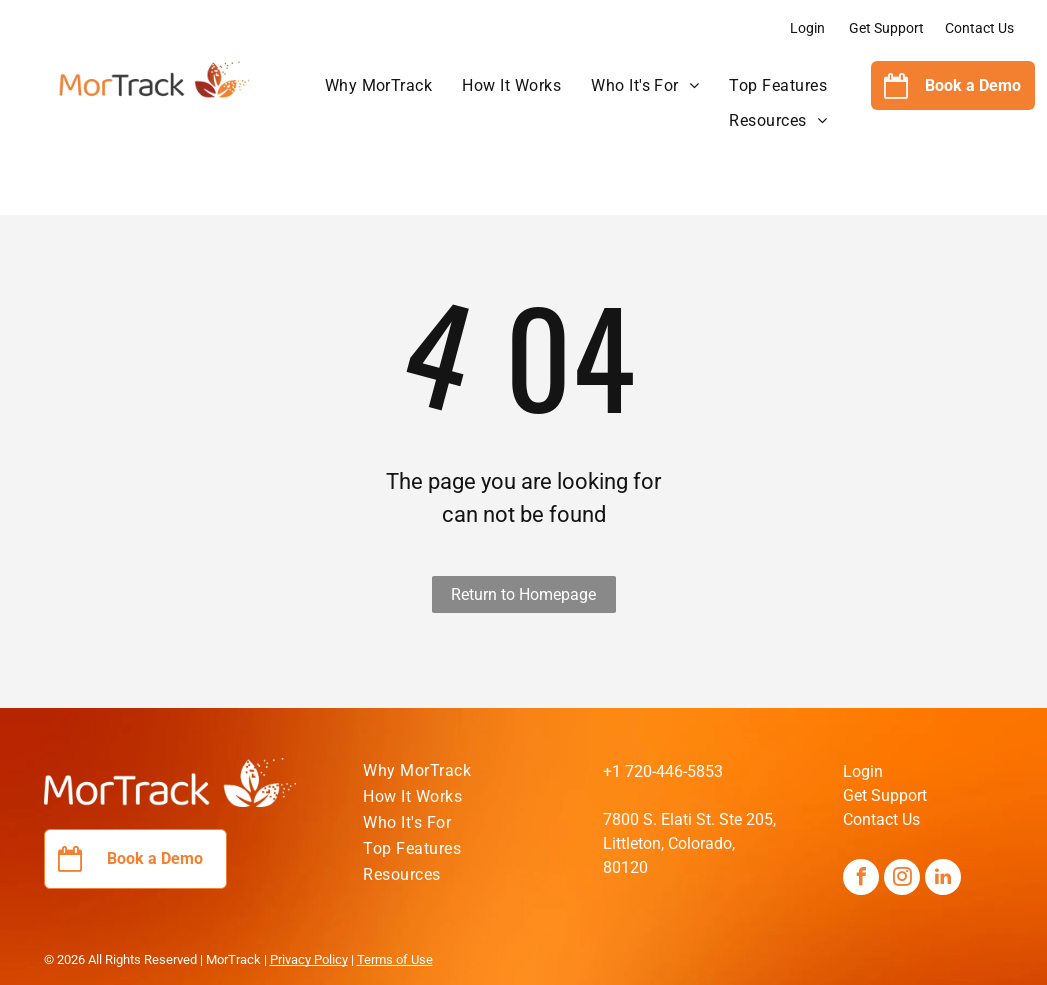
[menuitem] (379, 86)
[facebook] (861, 879)
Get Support (886, 28)
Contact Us (979, 28)
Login (807, 28)
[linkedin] (943, 879)
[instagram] (902, 879)
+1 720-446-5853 (663, 771)
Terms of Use (395, 959)
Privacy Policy (309, 959)
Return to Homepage (523, 594)
